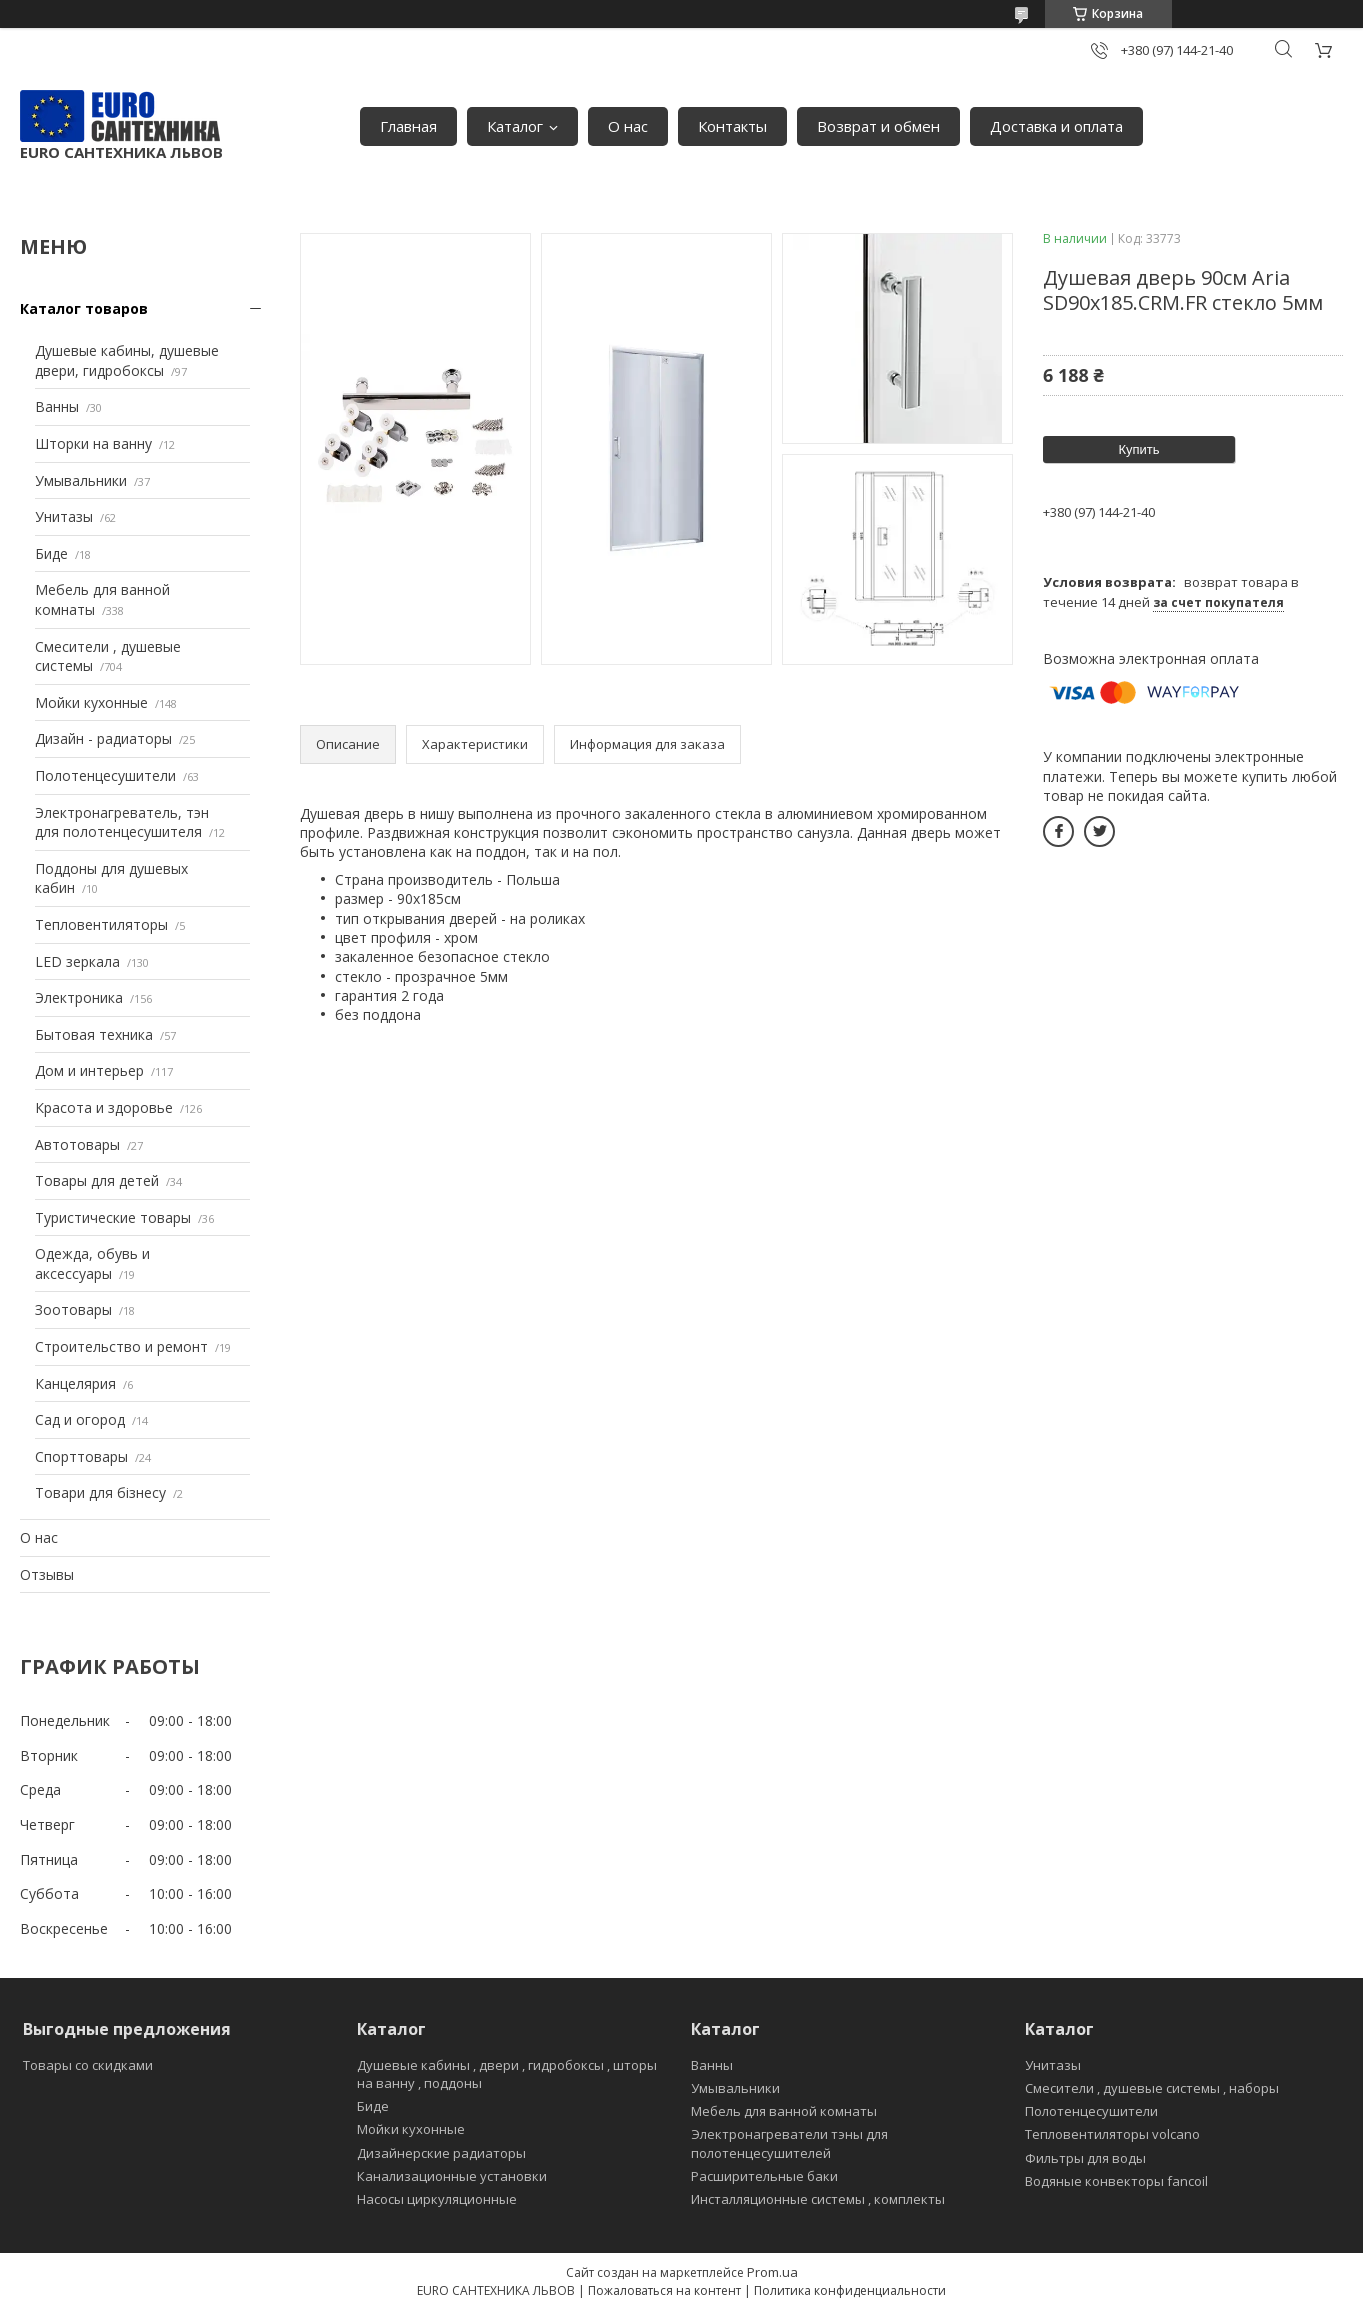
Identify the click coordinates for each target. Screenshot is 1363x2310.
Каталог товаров (84, 308)
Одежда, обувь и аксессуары (92, 1263)
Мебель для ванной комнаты (784, 2111)
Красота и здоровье (104, 1107)
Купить (1138, 449)
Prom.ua (772, 2272)
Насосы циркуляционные (437, 2199)
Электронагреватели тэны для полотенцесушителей (789, 2143)
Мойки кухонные (91, 702)
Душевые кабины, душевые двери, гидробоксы (127, 360)
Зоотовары (73, 1309)
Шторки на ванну (93, 443)
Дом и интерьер (89, 1070)
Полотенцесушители (105, 775)
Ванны (57, 406)
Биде (51, 553)
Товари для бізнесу (100, 1492)
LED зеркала (77, 961)
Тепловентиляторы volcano (1112, 2134)
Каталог (515, 126)
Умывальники (81, 480)
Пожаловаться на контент (664, 2290)
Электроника (79, 997)
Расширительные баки (764, 2176)
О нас (628, 126)
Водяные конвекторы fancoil (1116, 2181)
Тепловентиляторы (101, 924)
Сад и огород (80, 1419)
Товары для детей (97, 1180)
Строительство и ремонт (121, 1346)
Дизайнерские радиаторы (441, 2153)
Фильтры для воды (1085, 2158)
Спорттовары (81, 1456)
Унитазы (64, 516)
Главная (408, 126)
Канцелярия (75, 1383)
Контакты (732, 126)
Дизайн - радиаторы (103, 738)
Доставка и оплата (1056, 126)
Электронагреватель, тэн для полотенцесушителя (122, 822)
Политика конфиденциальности (850, 2290)
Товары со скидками (88, 2065)
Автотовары (77, 1144)
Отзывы (47, 1574)
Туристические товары (113, 1217)
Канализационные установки (452, 2176)
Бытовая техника (94, 1034)
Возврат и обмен (878, 126)
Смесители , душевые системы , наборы (1152, 2088)
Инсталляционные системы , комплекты (818, 2199)
